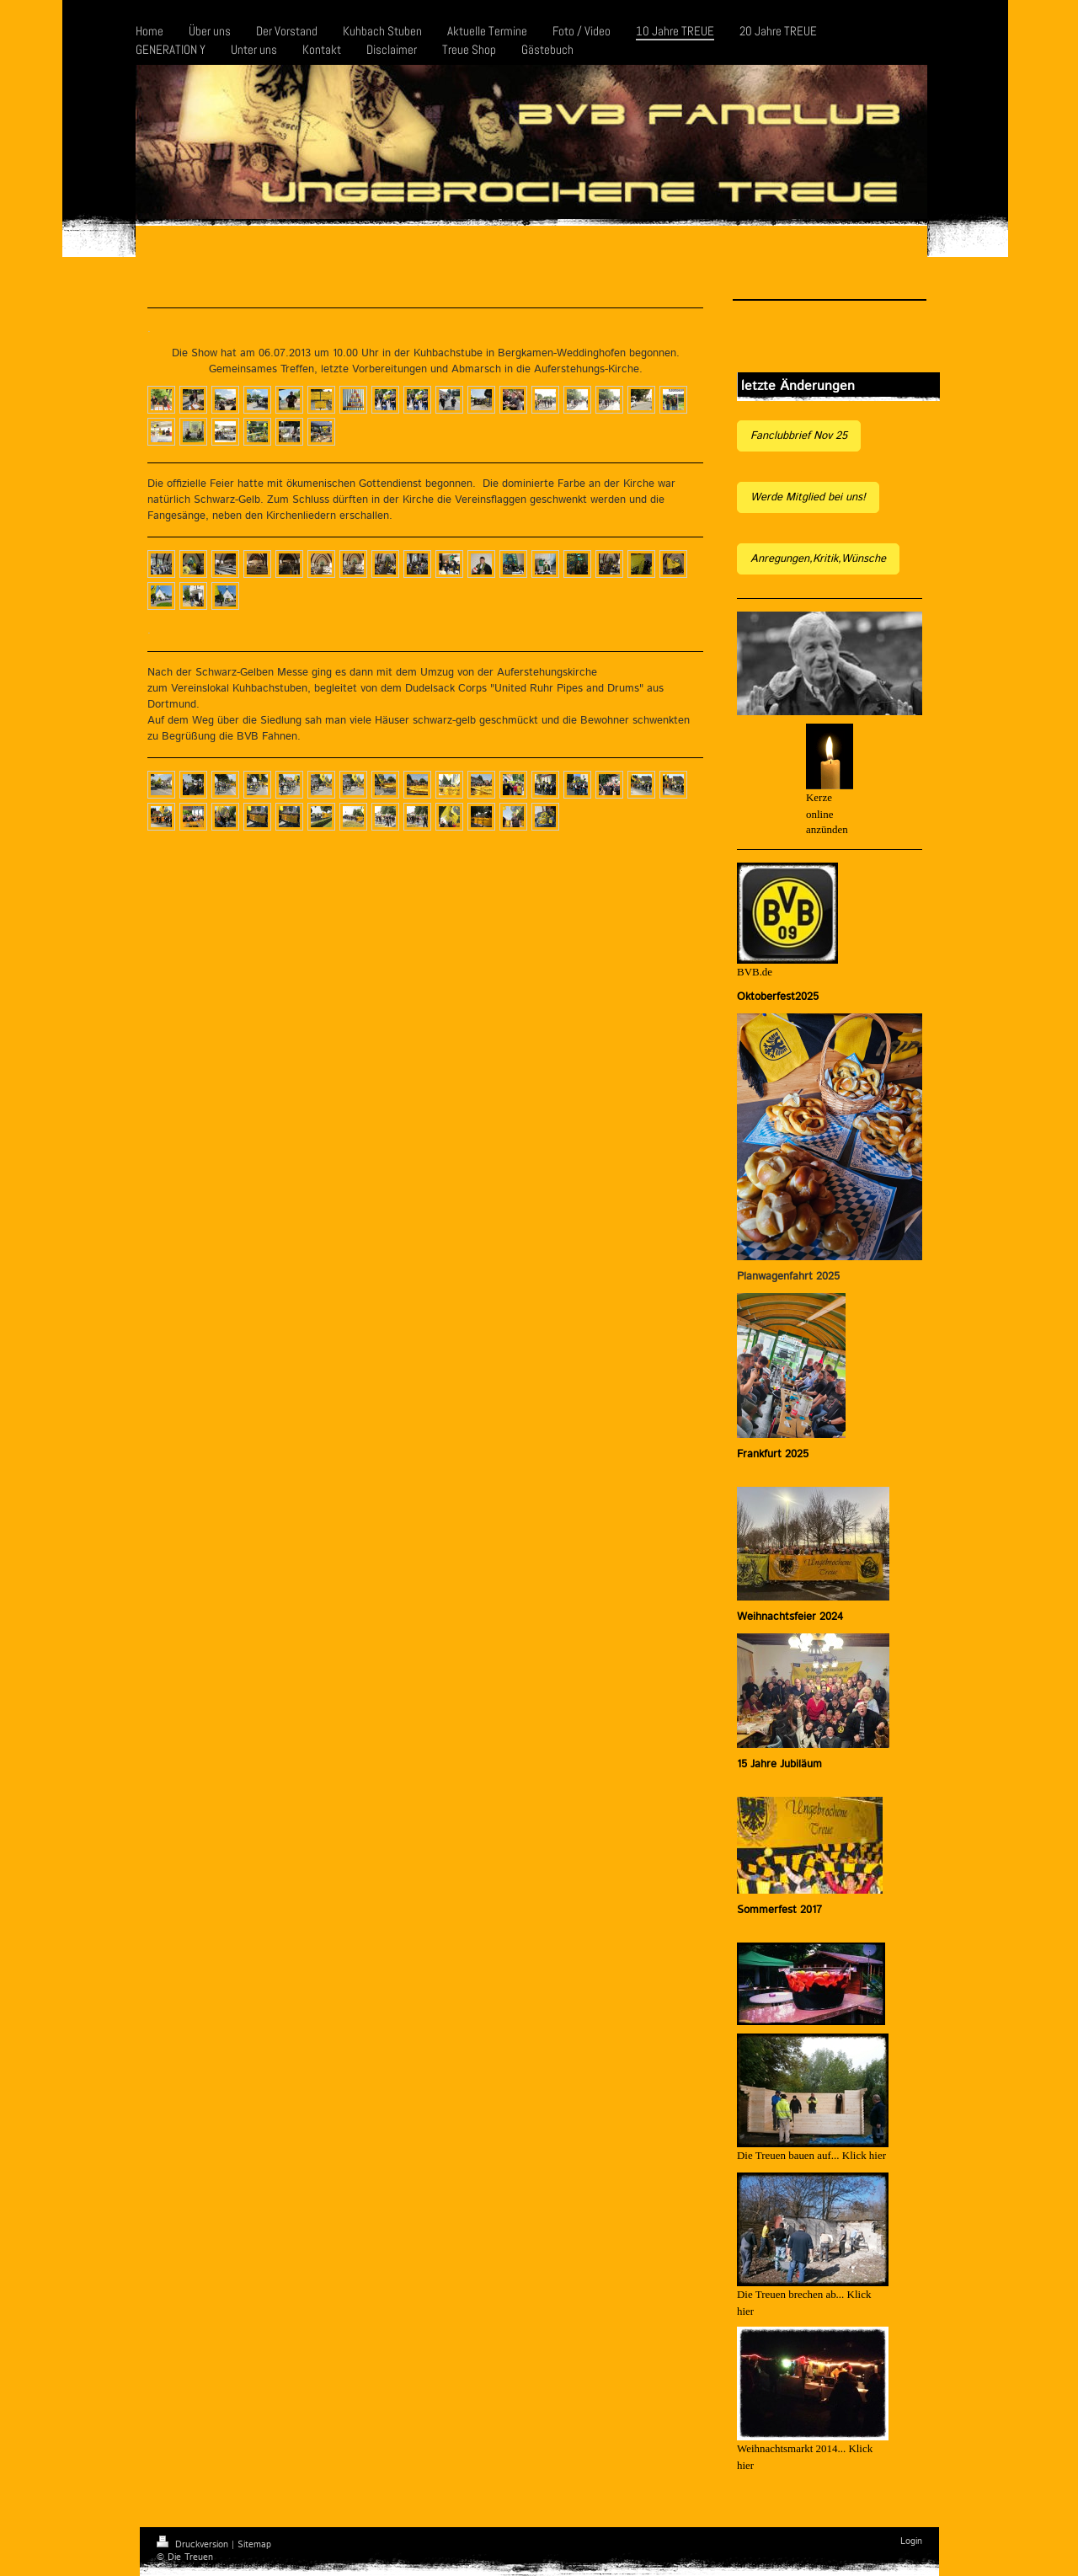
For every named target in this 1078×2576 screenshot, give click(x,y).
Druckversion (194, 2545)
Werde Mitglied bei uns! (808, 497)
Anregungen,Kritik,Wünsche (818, 559)
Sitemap (254, 2545)
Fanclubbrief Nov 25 (798, 436)
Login (911, 2541)
